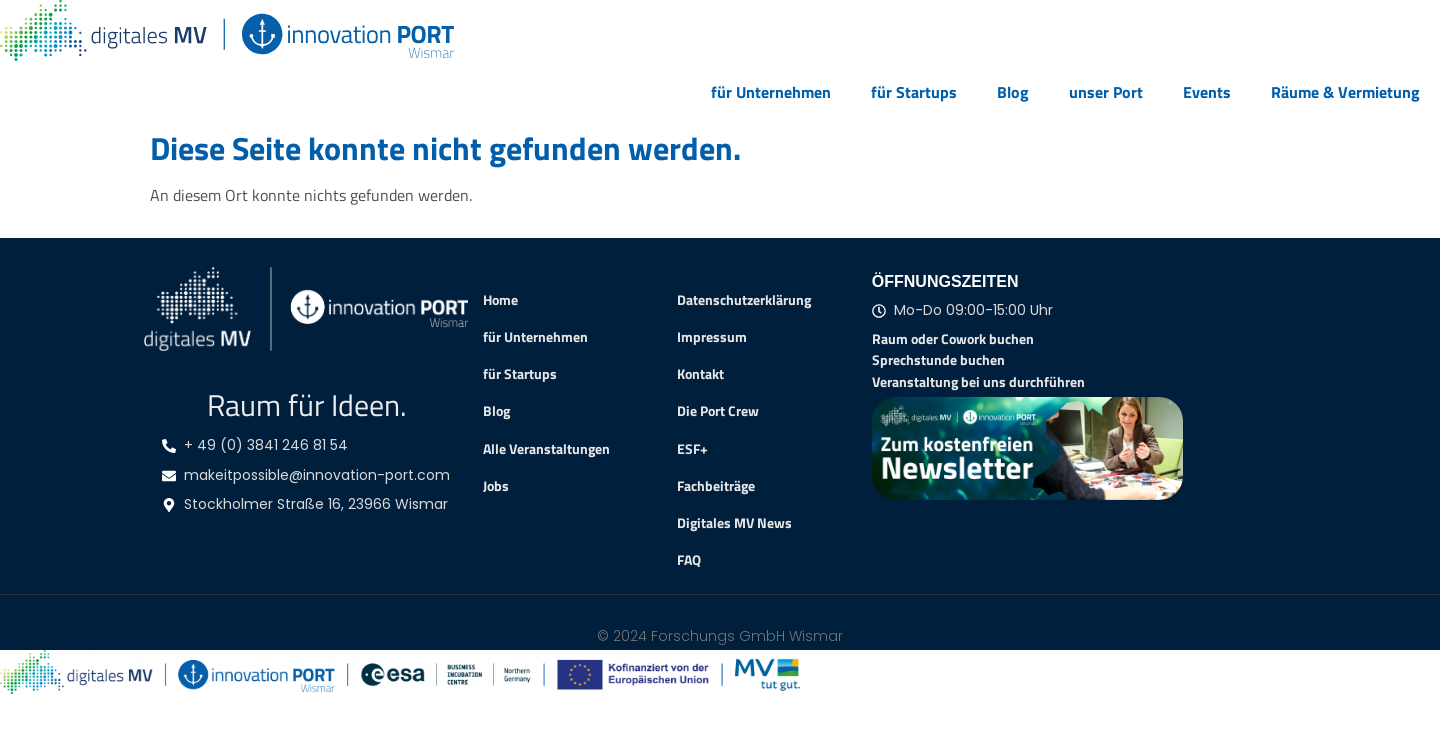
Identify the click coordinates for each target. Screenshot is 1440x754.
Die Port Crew (718, 411)
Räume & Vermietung (1345, 92)
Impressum (712, 337)
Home (500, 300)
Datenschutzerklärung (744, 300)
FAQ (689, 560)
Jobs (496, 486)
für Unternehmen (771, 92)
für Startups (914, 92)
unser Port (1106, 92)
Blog (1013, 92)
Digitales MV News (734, 523)
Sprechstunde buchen (938, 359)
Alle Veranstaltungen (546, 449)
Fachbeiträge (716, 486)
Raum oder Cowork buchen (953, 338)
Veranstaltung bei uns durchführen (978, 381)
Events (1207, 92)
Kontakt (700, 374)
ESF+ (692, 449)
